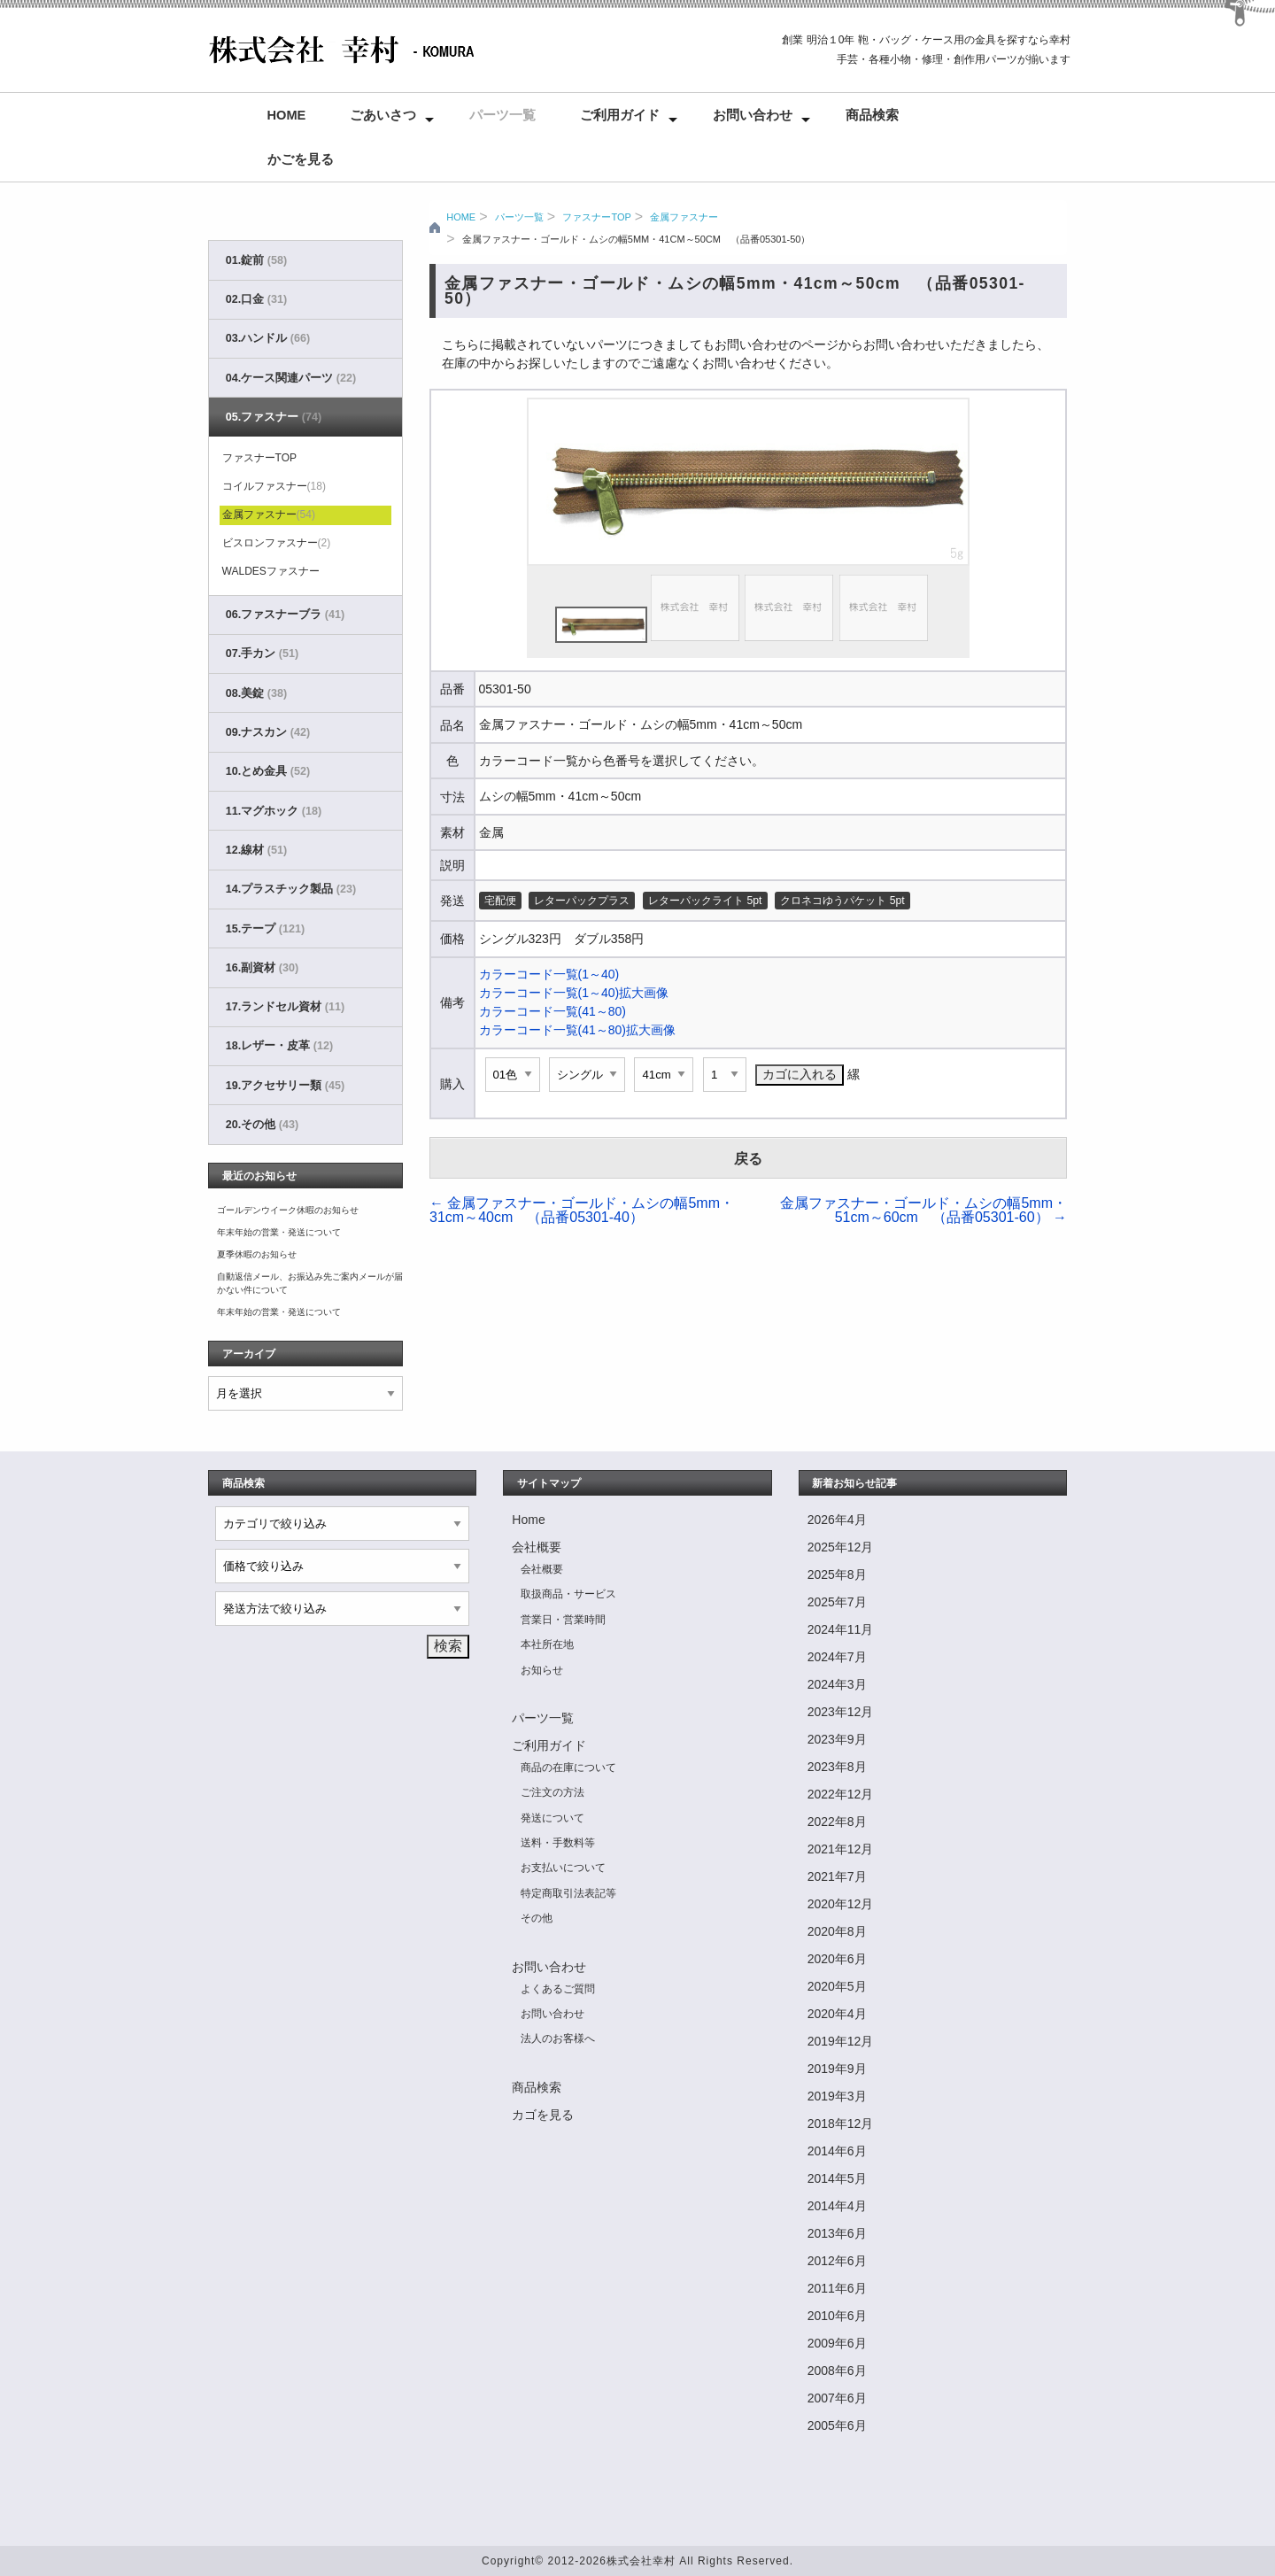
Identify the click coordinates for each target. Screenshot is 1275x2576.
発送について (552, 1818)
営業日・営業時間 (563, 1619)
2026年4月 (837, 1519)
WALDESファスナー (271, 571)
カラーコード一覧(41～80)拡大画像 (577, 1030)
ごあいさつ (383, 115)
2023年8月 (837, 1767)
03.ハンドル (268, 338)
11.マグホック (273, 811)
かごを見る (300, 159)
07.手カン (262, 653)
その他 (536, 1918)
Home (286, 115)
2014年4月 (837, 2206)
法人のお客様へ (558, 2038)
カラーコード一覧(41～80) (552, 1011)
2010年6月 (837, 2316)
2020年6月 (837, 1959)
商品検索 (872, 115)
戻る (748, 1158)
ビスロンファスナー (276, 543)
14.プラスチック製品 (291, 889)
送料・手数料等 (558, 1843)
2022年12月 (841, 1794)
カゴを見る (543, 2115)
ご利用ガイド (620, 115)
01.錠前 (256, 260)
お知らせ (542, 1670)
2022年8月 (837, 1821)
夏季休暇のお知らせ (257, 1254)
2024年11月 (841, 1629)
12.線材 (256, 850)
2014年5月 (837, 2178)
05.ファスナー (273, 417)
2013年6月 (837, 2233)
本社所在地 (547, 1644)
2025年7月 (837, 1602)
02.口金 (256, 299)
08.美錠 (256, 693)
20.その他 (262, 1124)
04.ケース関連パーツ (291, 378)
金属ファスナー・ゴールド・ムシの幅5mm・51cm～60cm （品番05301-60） (923, 1210)
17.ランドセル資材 (285, 1007)
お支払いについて (563, 1867)
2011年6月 (837, 2288)
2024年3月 (837, 1684)
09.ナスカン (268, 732)
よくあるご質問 (558, 1989)
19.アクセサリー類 (285, 1085)
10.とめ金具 (268, 771)
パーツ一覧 (502, 115)
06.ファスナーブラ (285, 614)
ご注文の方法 (552, 1792)
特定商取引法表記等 (568, 1893)
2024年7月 (837, 1657)
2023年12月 (841, 1712)
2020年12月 (841, 1904)
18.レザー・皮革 (279, 1046)
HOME (460, 217)
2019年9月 (837, 2069)
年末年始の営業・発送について (279, 1232)
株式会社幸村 (641, 2561)
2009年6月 (837, 2343)
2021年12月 (841, 1849)
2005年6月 (837, 2425)
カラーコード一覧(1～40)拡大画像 (574, 993)
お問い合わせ (752, 115)
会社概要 (536, 1547)
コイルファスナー (274, 486)
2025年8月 (837, 1574)
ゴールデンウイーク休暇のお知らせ (288, 1210)
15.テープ (265, 929)
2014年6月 (837, 2151)
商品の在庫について (568, 1767)
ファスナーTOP (596, 217)
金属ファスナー (684, 217)
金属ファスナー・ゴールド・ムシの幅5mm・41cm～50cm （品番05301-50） (636, 239)
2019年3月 (837, 2096)
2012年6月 (837, 2261)
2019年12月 (841, 2041)
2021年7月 (837, 1876)
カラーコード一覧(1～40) (549, 974)
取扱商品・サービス (568, 1594)
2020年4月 (837, 2014)
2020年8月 (837, 1931)
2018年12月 (841, 2123)
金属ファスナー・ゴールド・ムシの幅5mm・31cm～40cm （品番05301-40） (581, 1210)
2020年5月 (837, 1986)
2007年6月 (837, 2398)
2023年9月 (837, 1739)
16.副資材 (262, 968)
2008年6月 (837, 2370)
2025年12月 (841, 1547)
